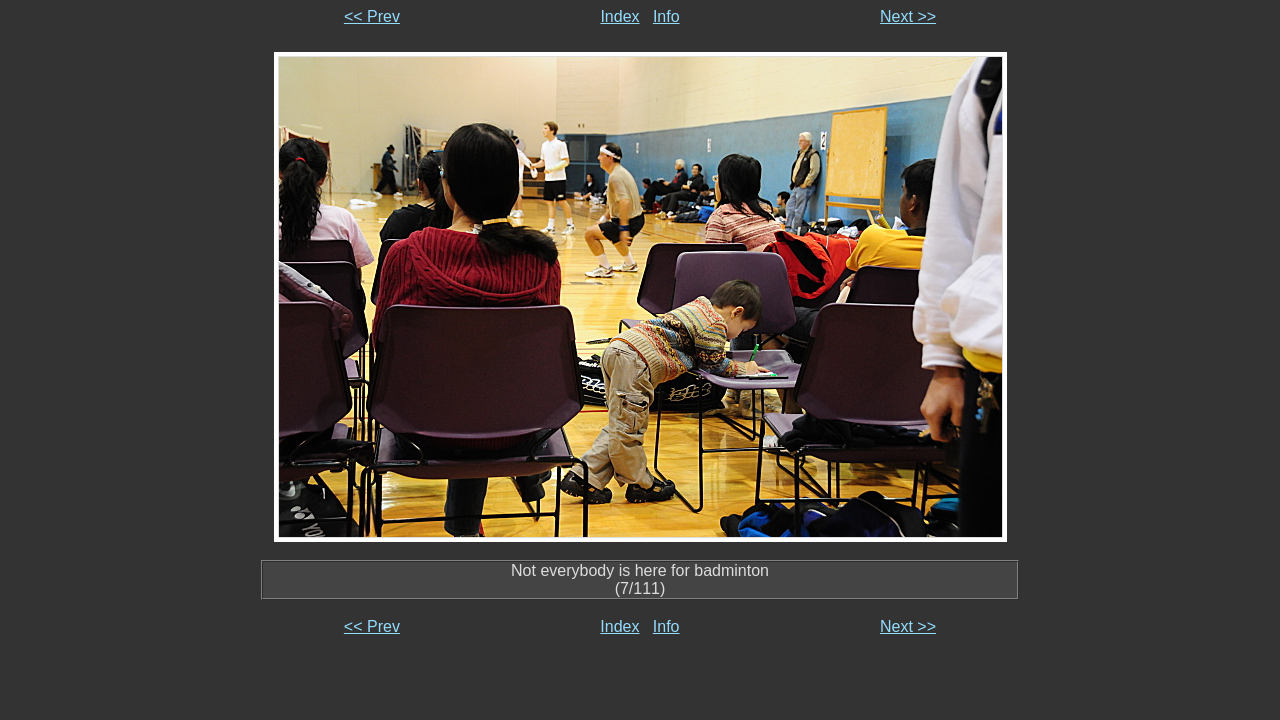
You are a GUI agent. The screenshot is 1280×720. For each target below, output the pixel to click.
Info (666, 16)
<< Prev (372, 16)
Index (619, 16)
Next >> (908, 16)
